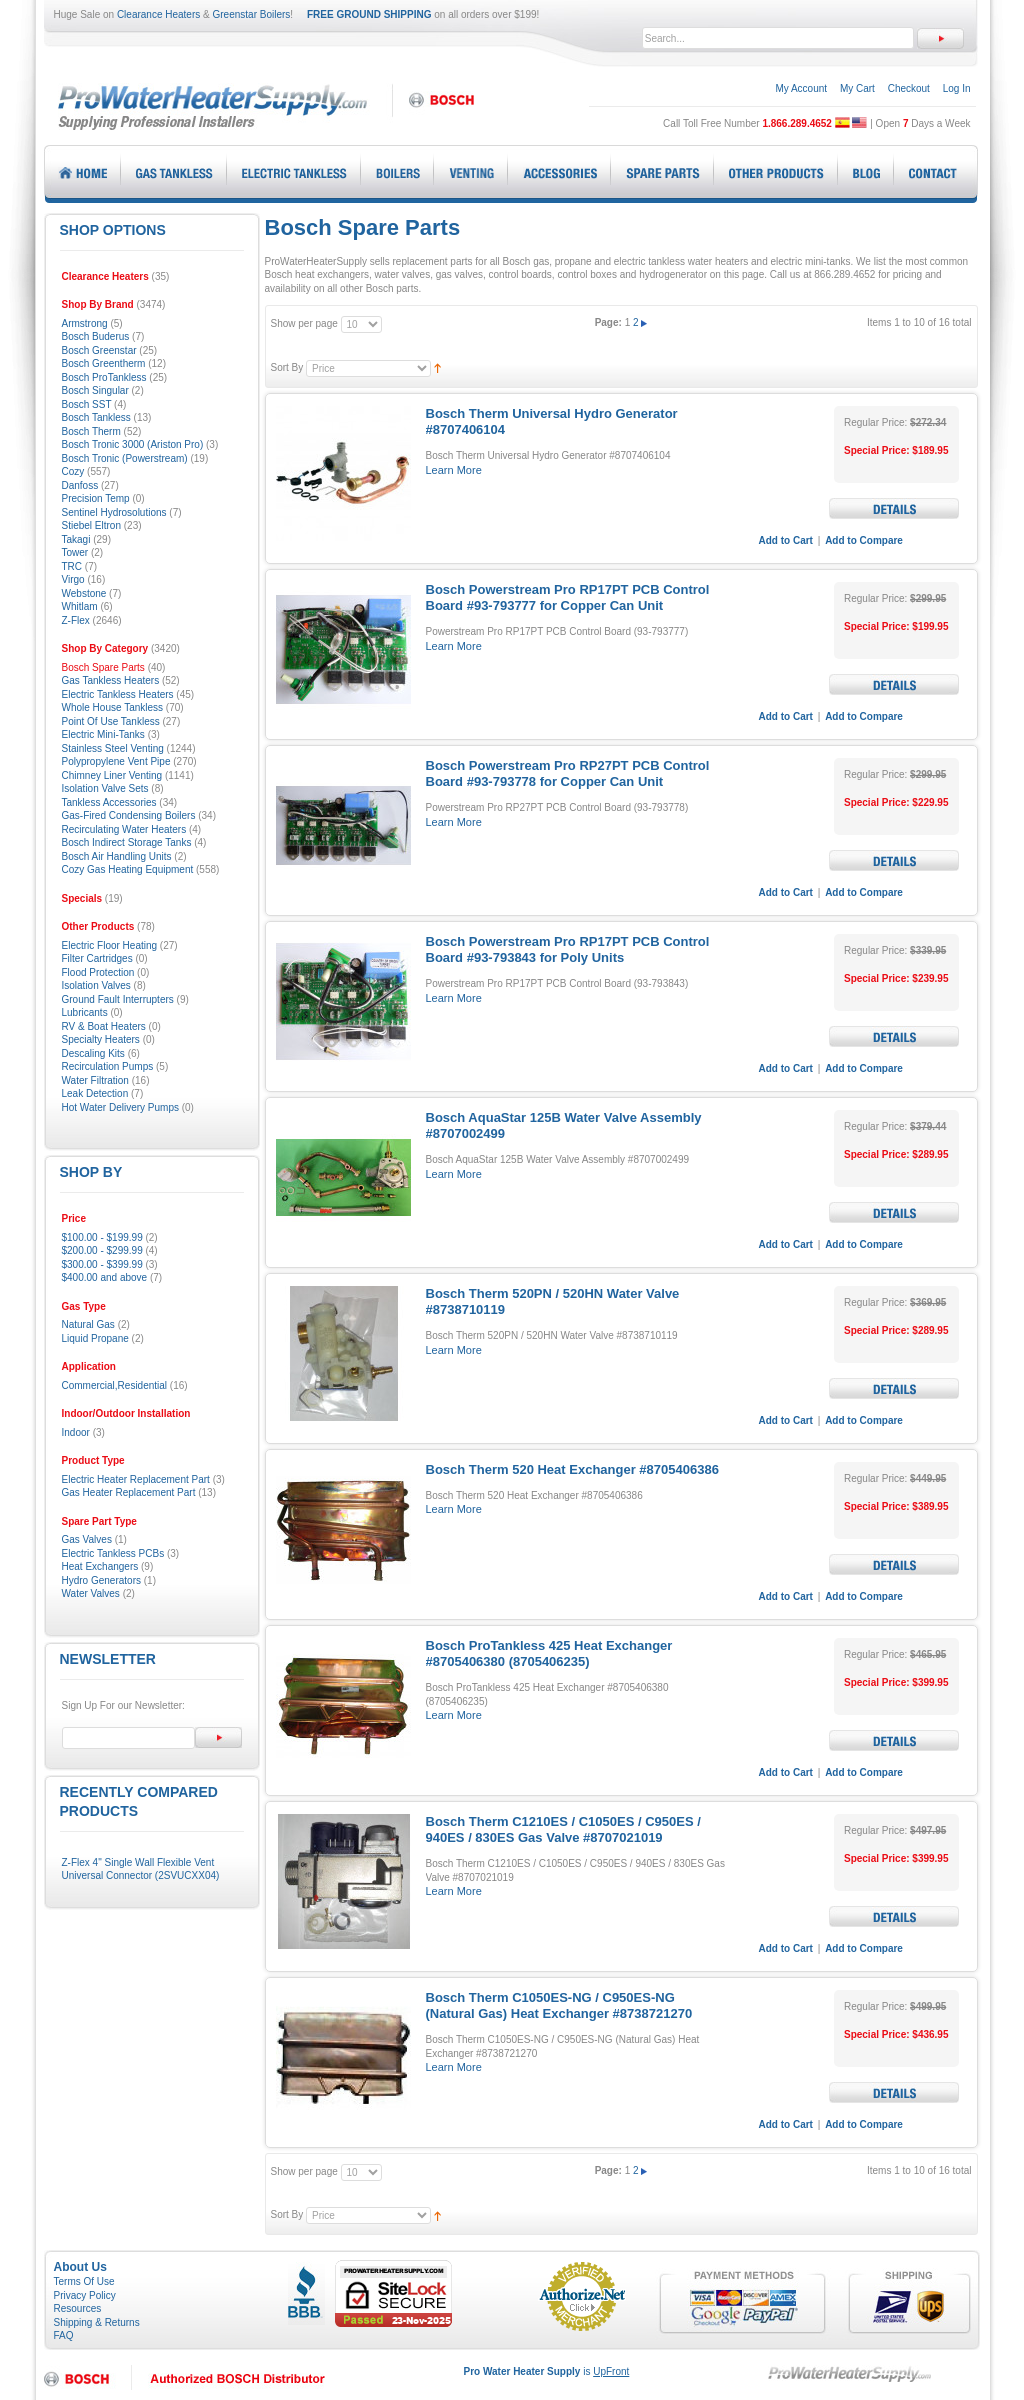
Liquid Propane (95, 1338)
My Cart (857, 88)
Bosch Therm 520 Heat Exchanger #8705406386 (572, 1469)
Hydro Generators (101, 1580)
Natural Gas (88, 1324)
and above (105, 1277)
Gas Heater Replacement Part (129, 1492)
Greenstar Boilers (252, 14)
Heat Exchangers (100, 1566)
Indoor (76, 1432)
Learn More (454, 470)
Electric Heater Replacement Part (136, 1479)
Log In (957, 88)
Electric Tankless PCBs (113, 1553)
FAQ (64, 2335)
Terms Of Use (84, 2281)
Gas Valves (87, 1539)
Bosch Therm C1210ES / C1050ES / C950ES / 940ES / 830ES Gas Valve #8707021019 (563, 1829)
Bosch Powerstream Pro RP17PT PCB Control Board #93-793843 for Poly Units (568, 949)
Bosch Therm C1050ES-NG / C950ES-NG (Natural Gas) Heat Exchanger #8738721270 (559, 2005)
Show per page (304, 323)
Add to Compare (864, 540)
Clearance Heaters (158, 14)
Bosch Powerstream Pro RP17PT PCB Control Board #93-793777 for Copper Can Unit (568, 597)
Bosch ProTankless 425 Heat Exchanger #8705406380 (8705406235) (549, 1653)
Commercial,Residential (115, 1385)
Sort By (287, 367)
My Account (801, 88)
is (547, 2371)
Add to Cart (786, 540)
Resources (78, 2308)
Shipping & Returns (97, 2322)
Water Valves (91, 1593)
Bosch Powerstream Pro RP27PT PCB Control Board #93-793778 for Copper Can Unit (568, 773)
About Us (80, 2267)
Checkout (909, 88)
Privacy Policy (85, 2295)
